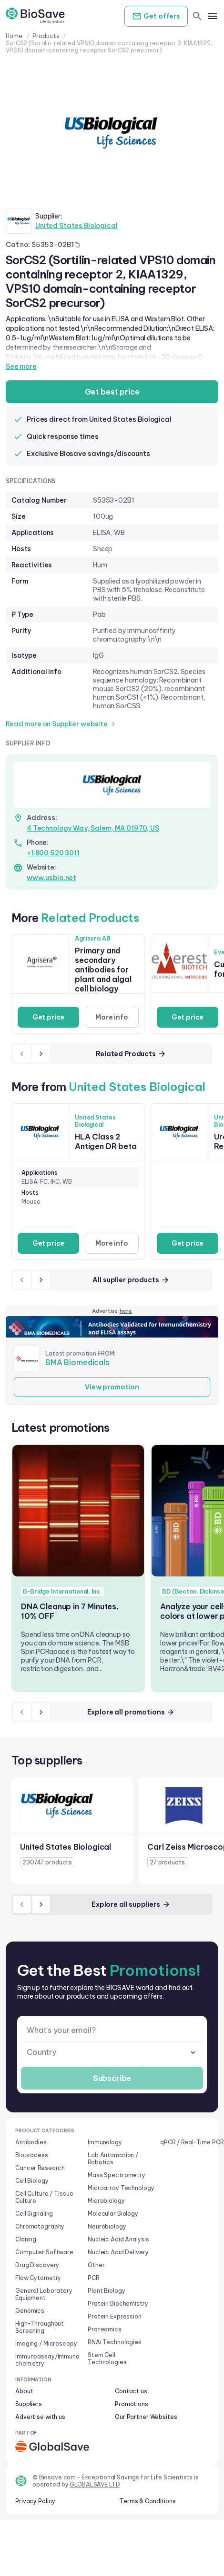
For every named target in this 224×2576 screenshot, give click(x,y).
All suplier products (130, 1280)
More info (111, 1017)
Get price (48, 1017)
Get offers (156, 16)
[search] (197, 16)
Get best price (112, 391)
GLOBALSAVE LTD (95, 2484)
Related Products (131, 1054)
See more (21, 366)
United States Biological (76, 225)
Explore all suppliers (131, 1904)
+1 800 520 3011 (53, 853)
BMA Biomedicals (77, 1362)
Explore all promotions (131, 1712)
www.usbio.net (51, 877)
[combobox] (112, 2052)
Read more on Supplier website (61, 724)
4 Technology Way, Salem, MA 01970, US (93, 828)
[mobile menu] (212, 16)
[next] (41, 1053)
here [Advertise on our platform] (126, 1311)
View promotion (112, 1387)
